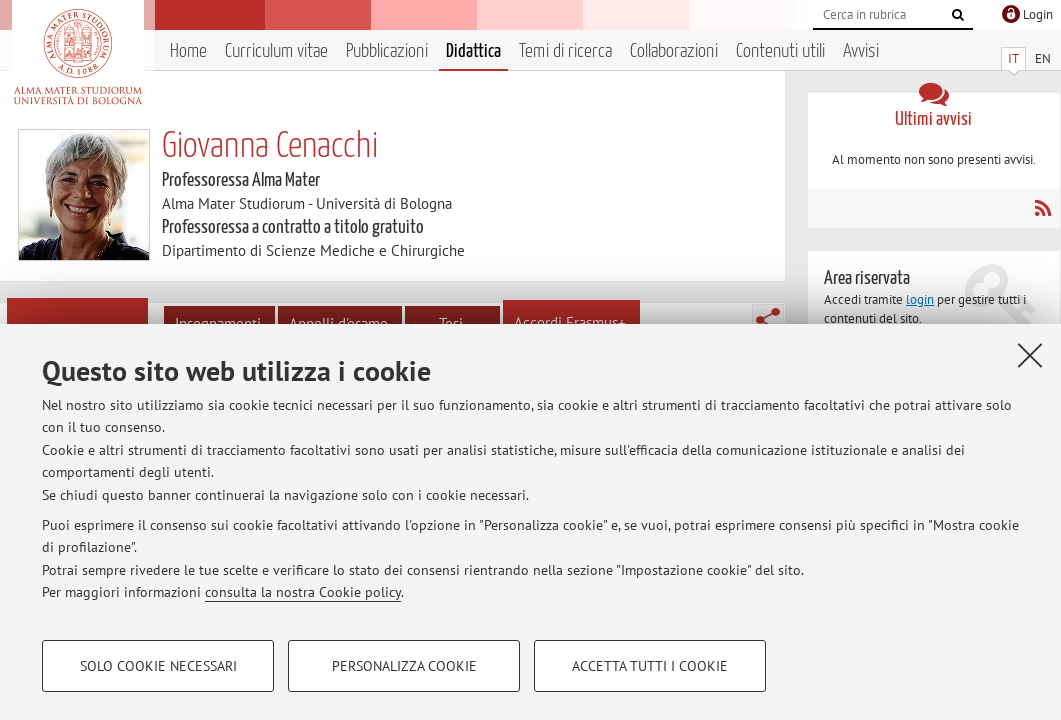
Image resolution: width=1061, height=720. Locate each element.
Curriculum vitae (276, 51)
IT (1013, 58)
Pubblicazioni (387, 51)
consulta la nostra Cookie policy (303, 592)
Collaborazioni (674, 51)
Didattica (473, 51)
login (920, 299)
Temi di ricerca (565, 51)
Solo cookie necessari (158, 666)
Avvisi (861, 51)
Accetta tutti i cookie (650, 666)
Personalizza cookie (404, 666)
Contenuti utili (780, 51)
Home (188, 51)
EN (1043, 58)
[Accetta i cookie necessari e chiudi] (1030, 355)
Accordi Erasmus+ (570, 322)
